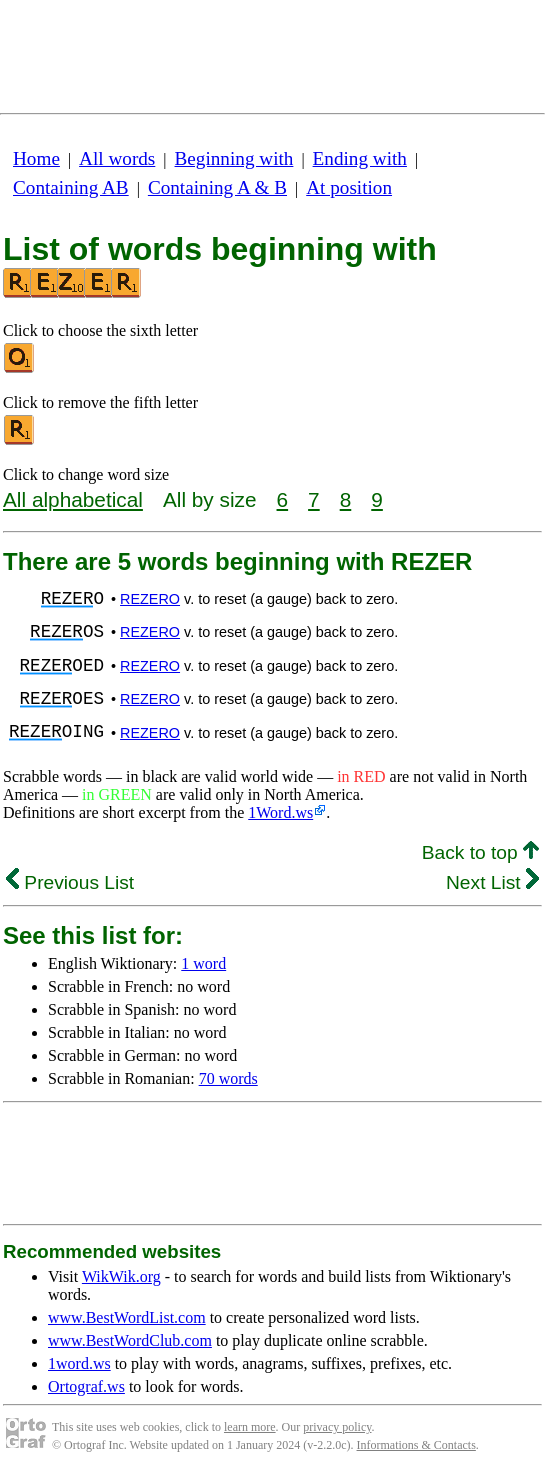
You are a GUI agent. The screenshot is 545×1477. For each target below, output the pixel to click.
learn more (250, 1427)
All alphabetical (73, 499)
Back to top (480, 852)
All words (117, 158)
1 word (203, 963)
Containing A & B (217, 187)
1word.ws (79, 1363)
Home (36, 158)
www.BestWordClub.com (130, 1340)
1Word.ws (280, 812)
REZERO (150, 599)
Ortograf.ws (86, 1386)
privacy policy (337, 1427)
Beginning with (234, 158)
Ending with (360, 158)
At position (349, 187)
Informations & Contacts (416, 1445)
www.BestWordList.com (127, 1317)
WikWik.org (121, 1276)
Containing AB (71, 187)
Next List (492, 882)
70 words (228, 1078)
